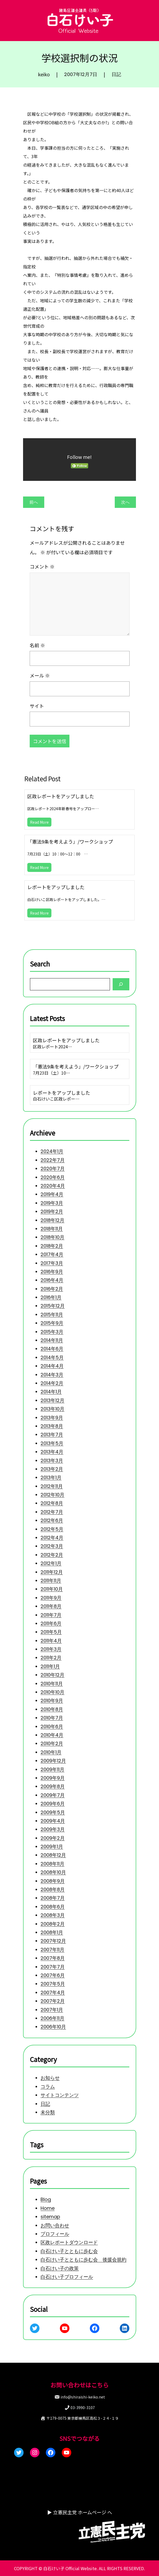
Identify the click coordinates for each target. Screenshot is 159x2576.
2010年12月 (52, 1675)
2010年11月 (52, 1683)
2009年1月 (52, 1846)
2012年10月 (52, 1494)
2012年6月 (52, 1520)
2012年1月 (51, 1563)
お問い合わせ (55, 2225)
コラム (48, 2086)
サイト (37, 705)
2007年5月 (53, 1984)
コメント (42, 566)
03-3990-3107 (82, 2407)
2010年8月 (52, 1709)
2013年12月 (52, 1400)
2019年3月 (52, 1203)
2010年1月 (51, 1752)
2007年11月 (52, 1949)
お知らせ (50, 2077)
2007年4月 (53, 1992)
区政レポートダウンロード (69, 2242)
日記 (116, 74)
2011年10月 (52, 1589)
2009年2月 (53, 1838)
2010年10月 (52, 1692)
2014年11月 (52, 1340)
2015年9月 (52, 1323)
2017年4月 (52, 1254)
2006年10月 (53, 2027)
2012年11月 (52, 1486)
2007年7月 (53, 1966)
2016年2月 (52, 1288)
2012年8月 (52, 1503)
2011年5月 (51, 1632)
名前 (37, 645)
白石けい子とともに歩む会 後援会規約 (83, 2259)
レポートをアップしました (56, 887)
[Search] (121, 984)
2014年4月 (52, 1366)
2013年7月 (52, 1434)
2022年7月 (53, 1160)
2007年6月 (53, 1975)
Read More (39, 822)
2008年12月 (53, 1855)
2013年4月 (52, 1451)
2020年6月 (53, 1177)
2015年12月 (53, 1306)
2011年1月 (50, 1666)
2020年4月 (53, 1185)
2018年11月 (52, 1228)
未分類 (48, 2112)
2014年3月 (52, 1374)
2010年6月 (52, 1726)
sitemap (50, 2216)
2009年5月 (53, 1812)
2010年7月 (52, 1718)
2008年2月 (53, 1924)
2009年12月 (53, 1761)
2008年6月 (53, 1906)
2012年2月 (52, 1554)
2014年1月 (51, 1392)
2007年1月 (52, 2009)
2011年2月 (51, 1658)
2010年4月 (52, 1735)
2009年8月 (53, 1786)
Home (48, 2208)
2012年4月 (52, 1537)
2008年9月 (53, 1881)
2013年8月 (52, 1426)
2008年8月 (53, 1889)
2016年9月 (52, 1271)
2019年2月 (52, 1211)
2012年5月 (52, 1529)
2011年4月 (51, 1640)
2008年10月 (53, 1872)
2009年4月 (53, 1820)
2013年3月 (52, 1460)
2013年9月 (52, 1417)
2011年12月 (52, 1572)
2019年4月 (52, 1194)
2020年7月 (53, 1168)
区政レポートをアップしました (60, 796)
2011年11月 (51, 1580)
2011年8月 (51, 1606)
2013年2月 (52, 1469)
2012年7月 (52, 1512)
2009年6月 (53, 1803)
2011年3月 (51, 1649)
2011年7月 (51, 1615)
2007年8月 (53, 1958)
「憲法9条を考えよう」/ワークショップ (70, 841)
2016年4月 (52, 1280)
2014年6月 (52, 1349)
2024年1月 (52, 1151)
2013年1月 (51, 1477)
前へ (33, 502)
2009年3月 (53, 1829)
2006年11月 (52, 2018)
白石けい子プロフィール (67, 2276)
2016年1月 (51, 1297)
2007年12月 (53, 1941)
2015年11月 (52, 1314)
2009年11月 (52, 1769)
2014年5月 (52, 1357)
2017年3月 (52, 1263)
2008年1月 (52, 1932)
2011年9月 (51, 1597)
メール (40, 675)
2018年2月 (52, 1246)
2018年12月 (52, 1220)
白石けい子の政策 (60, 2268)
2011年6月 (51, 1623)
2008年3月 (53, 1915)
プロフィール (55, 2234)
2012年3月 (52, 1546)
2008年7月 (53, 1898)
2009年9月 (53, 1778)
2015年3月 (52, 1331)
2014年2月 (52, 1383)
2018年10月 (52, 1237)
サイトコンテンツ (60, 2095)
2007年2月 (53, 2001)
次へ (125, 502)
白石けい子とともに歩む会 (69, 2251)
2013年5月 (52, 1443)
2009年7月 (53, 1795)
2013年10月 (52, 1409)
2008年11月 (52, 1863)
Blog (46, 2199)
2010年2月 (52, 1743)
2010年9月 (52, 1700)
